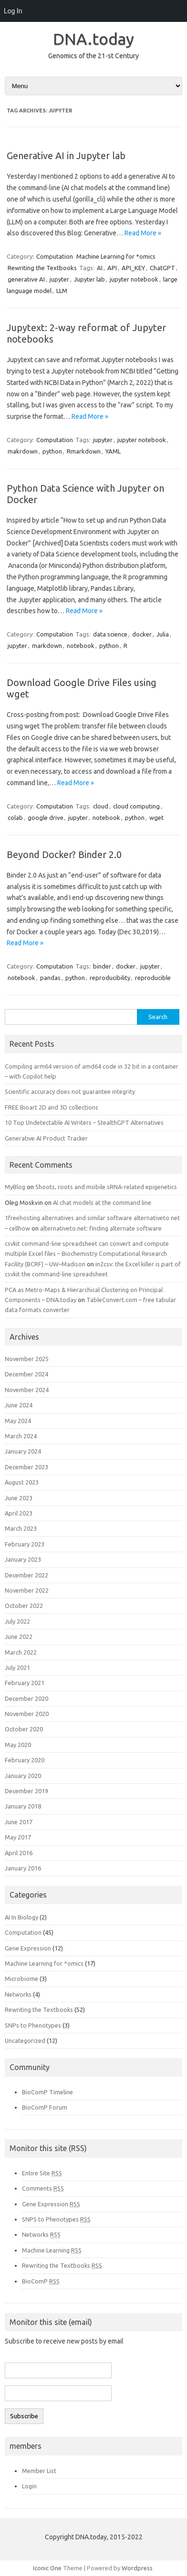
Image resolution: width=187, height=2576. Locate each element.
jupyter (59, 279)
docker (142, 634)
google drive (45, 817)
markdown (47, 645)
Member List (39, 2470)
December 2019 (26, 1791)
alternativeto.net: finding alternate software (101, 1228)
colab (15, 817)
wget (156, 817)
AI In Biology (21, 1917)
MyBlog (15, 1186)
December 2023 (26, 1467)
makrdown (23, 451)
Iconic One (47, 2568)
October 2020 (24, 1729)
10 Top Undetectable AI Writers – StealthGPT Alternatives (84, 1122)
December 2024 (26, 1374)
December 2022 (26, 1575)
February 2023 (24, 1544)
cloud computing (136, 806)
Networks (18, 1994)
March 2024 (21, 1436)
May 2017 (18, 1837)
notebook (80, 645)
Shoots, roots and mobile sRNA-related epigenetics (106, 1186)
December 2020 (26, 1698)
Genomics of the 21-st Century (93, 56)
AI (100, 267)
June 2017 (18, 1821)
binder (102, 966)
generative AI (26, 279)
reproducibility (110, 977)
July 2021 (17, 1667)
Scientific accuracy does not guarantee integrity (70, 1091)
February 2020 (24, 1760)
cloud (100, 806)
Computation (54, 256)
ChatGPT (162, 267)
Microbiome (21, 1978)
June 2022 (18, 1636)
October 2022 (24, 1605)
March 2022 (21, 1652)
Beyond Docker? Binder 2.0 (64, 854)
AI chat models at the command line (102, 1202)
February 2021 (24, 1682)
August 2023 (22, 1482)
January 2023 (23, 1559)
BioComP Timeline (47, 2092)
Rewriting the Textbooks (42, 267)
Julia (162, 634)
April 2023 (18, 1513)
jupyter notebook (134, 279)
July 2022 (17, 1621)
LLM (61, 290)
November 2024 (27, 1389)
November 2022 (27, 1590)
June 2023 (18, 1498)
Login (29, 2486)
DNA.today (93, 39)
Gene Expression (28, 1948)
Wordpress (137, 2568)
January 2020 (23, 1775)
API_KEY (133, 267)
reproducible (153, 977)
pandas (50, 977)
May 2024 (18, 1420)
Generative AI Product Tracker (46, 1138)
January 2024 (23, 1451)
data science (110, 634)
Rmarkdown (84, 451)
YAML (113, 451)
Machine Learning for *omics (116, 256)
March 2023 (21, 1528)
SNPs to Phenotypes (33, 2025)
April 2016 (18, 1852)
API (112, 267)
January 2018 (23, 1806)
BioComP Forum (44, 2107)
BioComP (41, 2281)
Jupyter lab (89, 279)
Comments (43, 2188)
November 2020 (27, 1713)
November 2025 (27, 1358)
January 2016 (23, 1868)
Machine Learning (52, 2250)
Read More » (143, 233)
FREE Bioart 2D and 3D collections (51, 1107)
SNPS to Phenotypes (56, 2219)
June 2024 (18, 1405)
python (52, 451)
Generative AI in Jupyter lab (66, 155)
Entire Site (42, 2173)
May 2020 (18, 1744)
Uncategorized (25, 2040)
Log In (13, 11)
